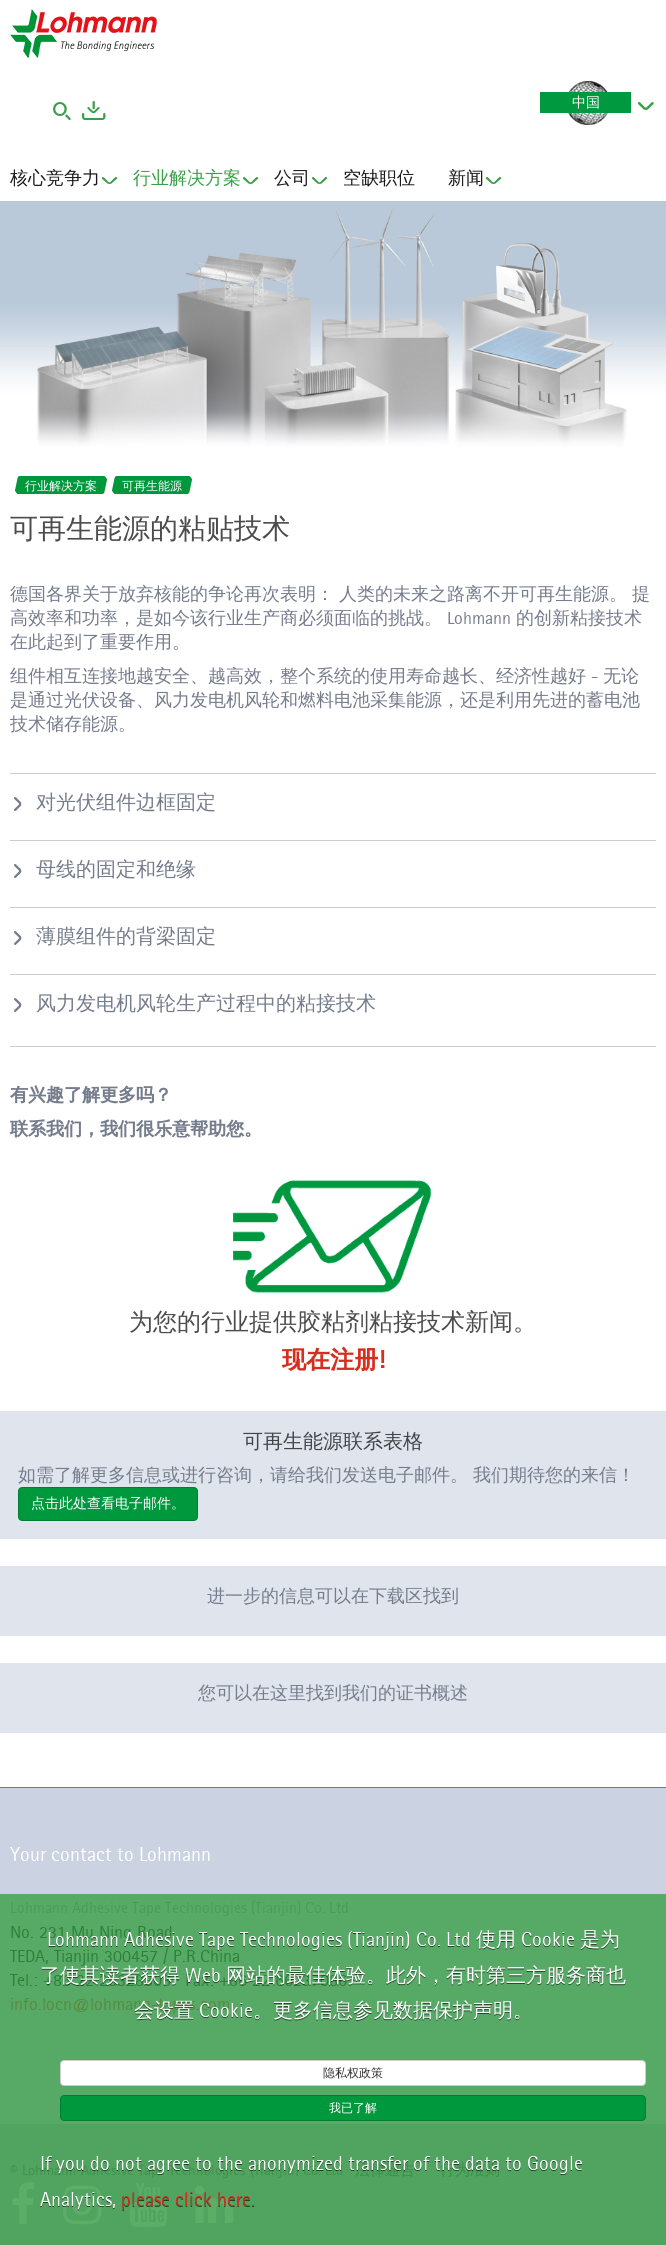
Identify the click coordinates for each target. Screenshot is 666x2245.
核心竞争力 (55, 180)
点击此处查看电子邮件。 (108, 1503)
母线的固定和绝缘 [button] (116, 869)
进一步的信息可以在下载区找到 (333, 1596)
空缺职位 (379, 178)
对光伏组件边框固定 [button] (126, 802)
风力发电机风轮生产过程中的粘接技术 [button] (206, 1003)
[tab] (333, 802)
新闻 (466, 180)
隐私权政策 (353, 2072)
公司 (292, 180)
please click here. (188, 2199)
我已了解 (353, 2107)
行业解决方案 (187, 180)
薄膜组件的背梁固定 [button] (126, 936)
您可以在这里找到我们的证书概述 (333, 1693)
